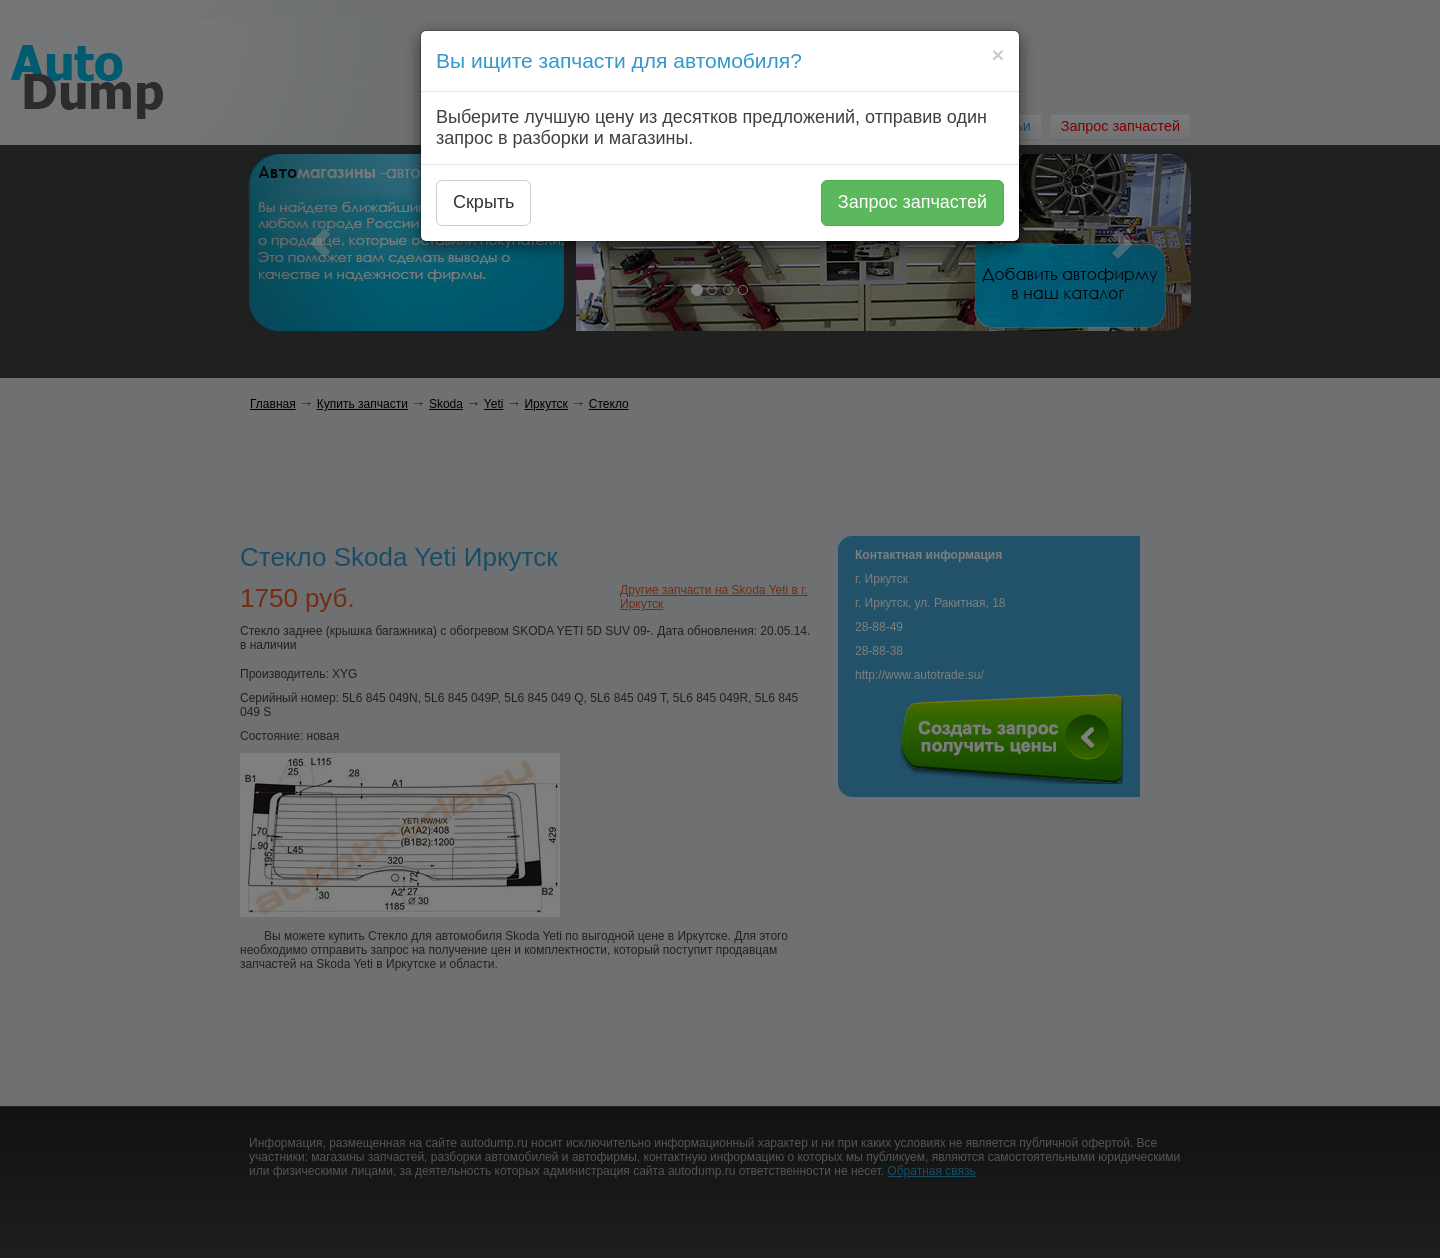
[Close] (998, 54)
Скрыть (483, 202)
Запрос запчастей (912, 202)
